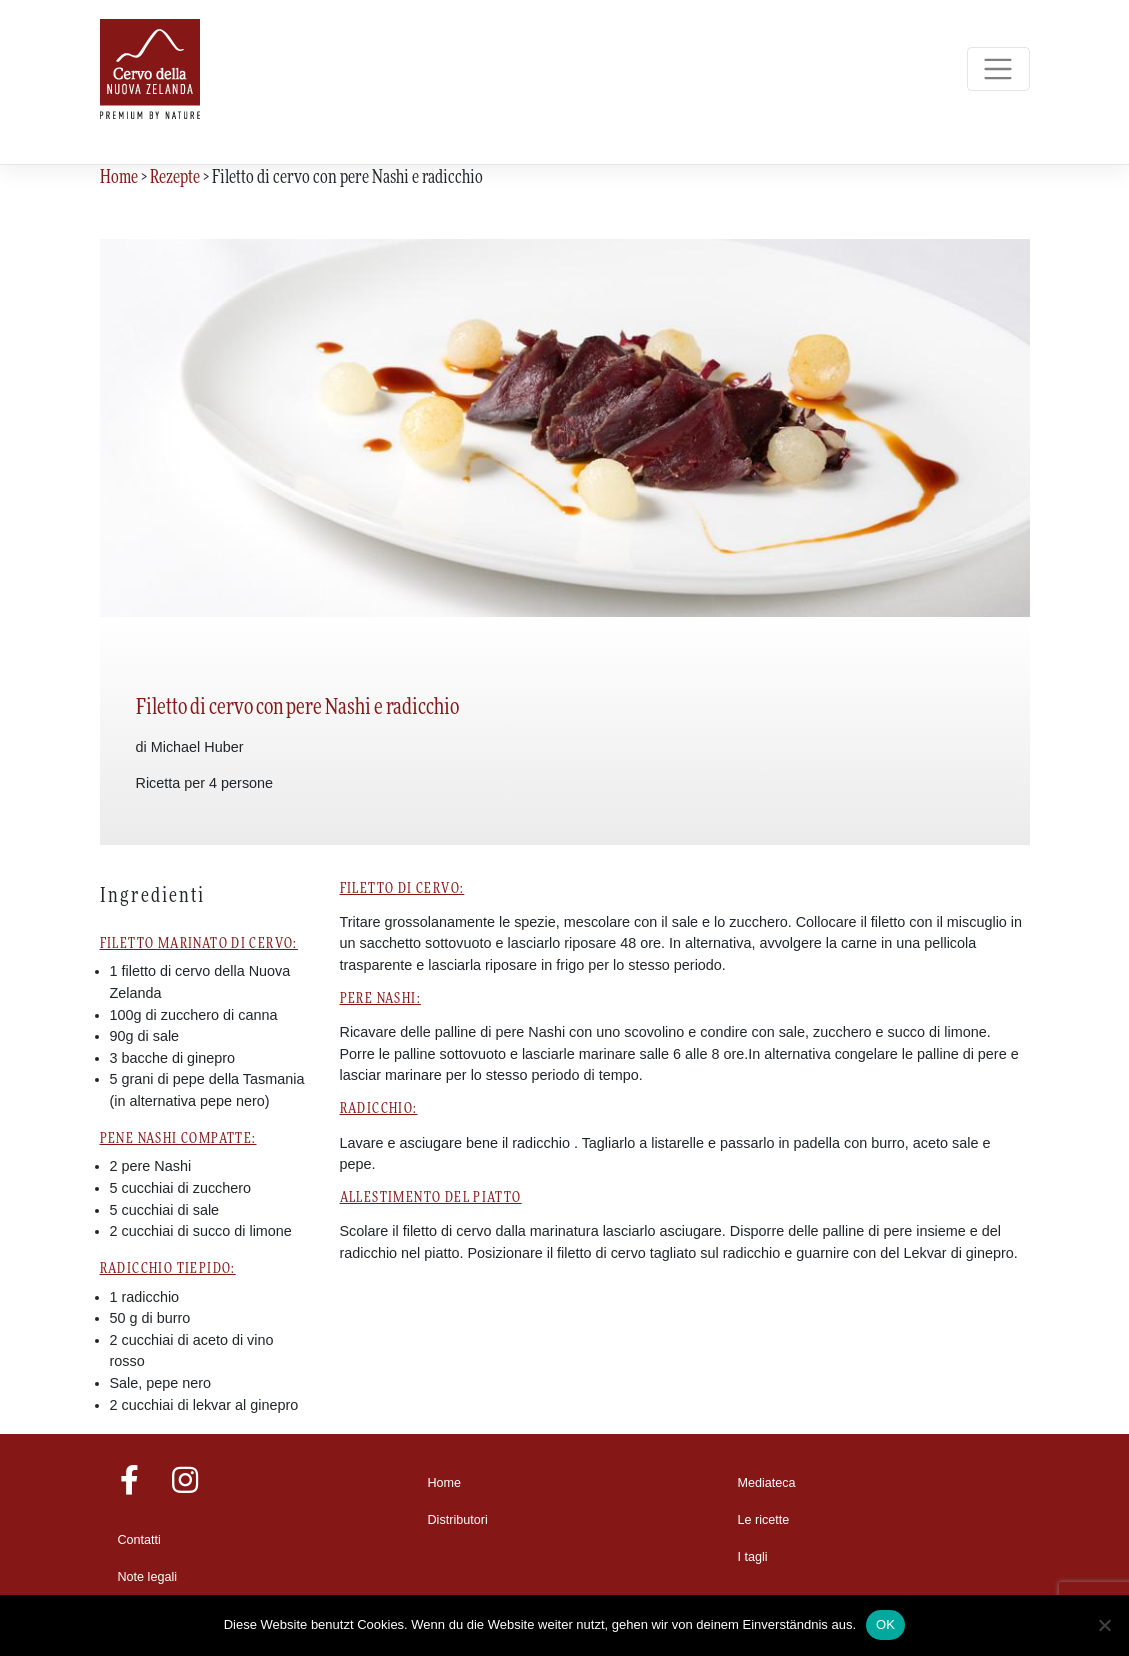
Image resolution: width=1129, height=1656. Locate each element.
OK (885, 1624)
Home (445, 1483)
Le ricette (764, 1520)
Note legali (148, 1577)
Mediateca (767, 1483)
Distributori (458, 1520)
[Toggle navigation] (998, 69)
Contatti (139, 1540)
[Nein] (1104, 1625)
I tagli (753, 1557)
